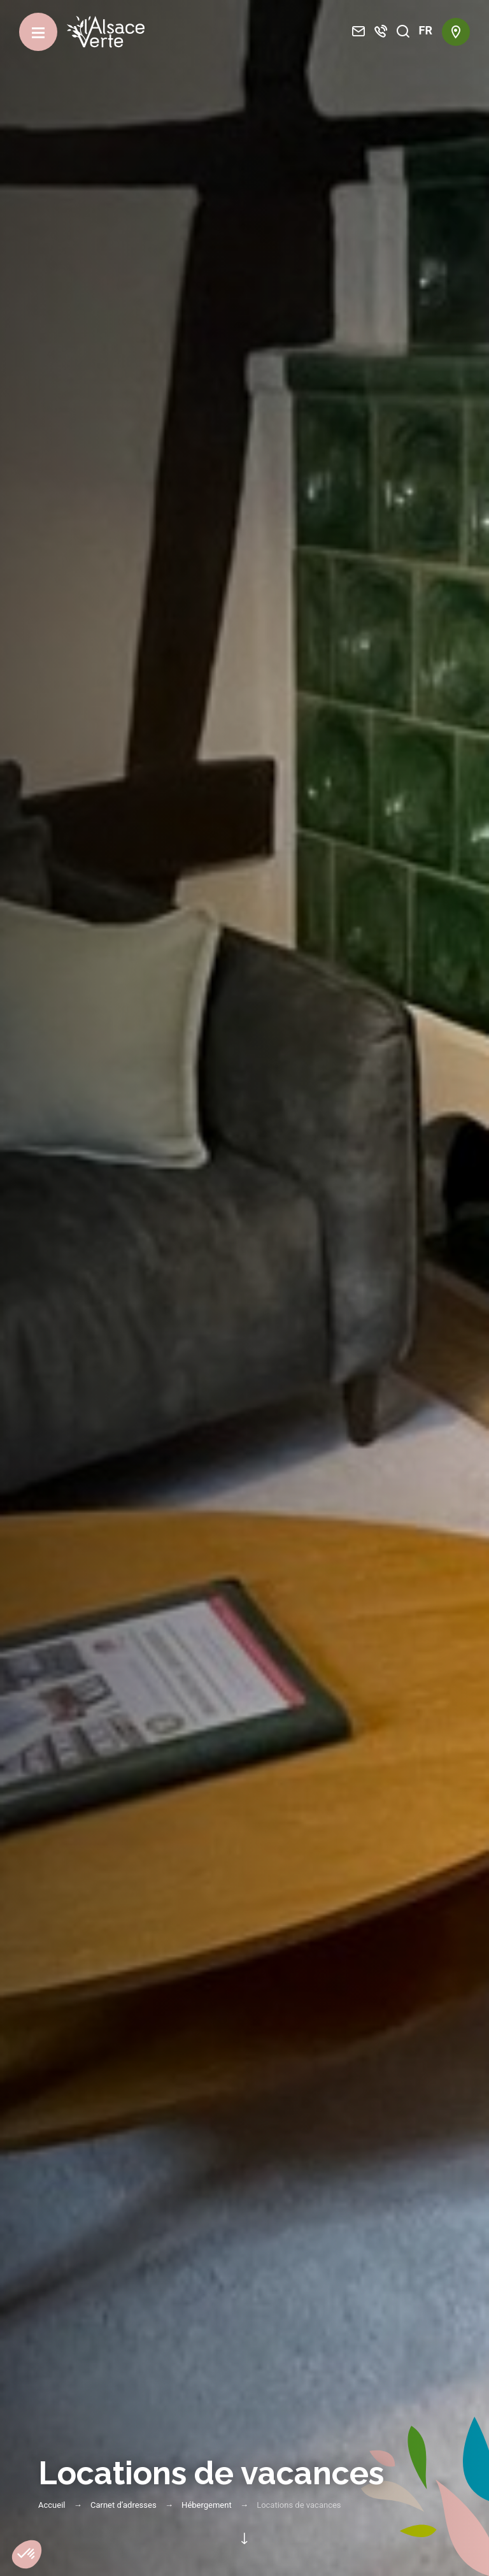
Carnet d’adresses (123, 2505)
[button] (26, 2554)
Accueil (51, 2505)
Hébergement (206, 2505)
